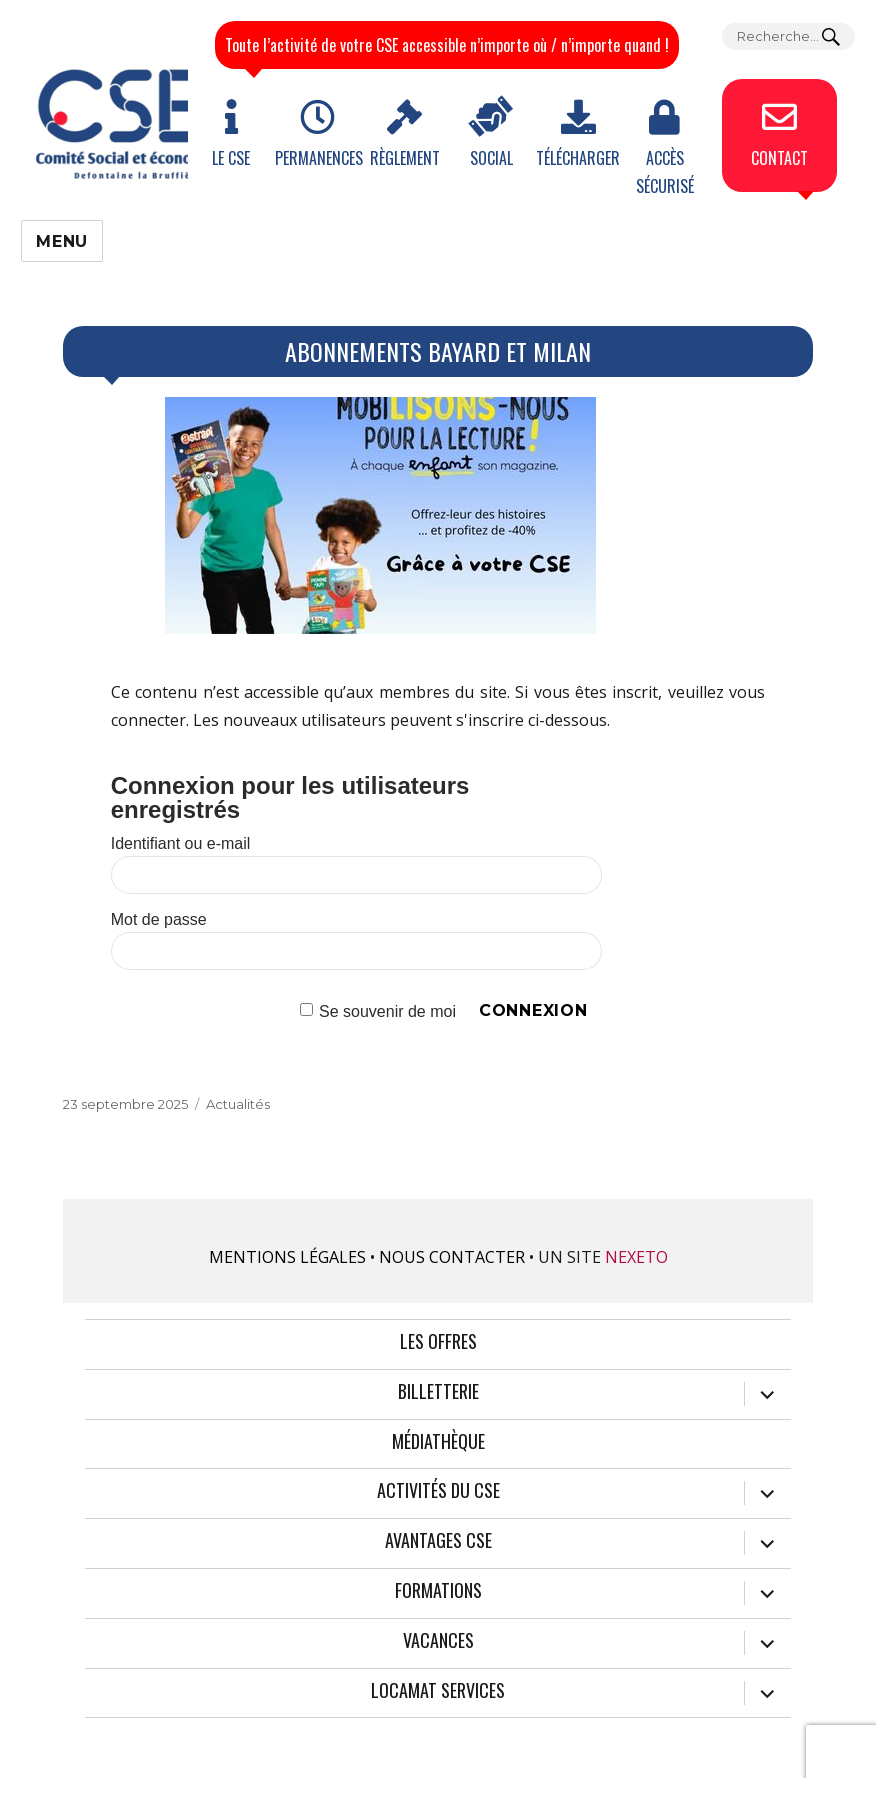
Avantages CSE (438, 1541)
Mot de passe (159, 919)
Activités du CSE (438, 1491)
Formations (438, 1591)
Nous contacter (452, 1257)
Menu (62, 241)
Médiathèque (438, 1442)
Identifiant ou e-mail (181, 843)
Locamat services (438, 1691)
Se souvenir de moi (387, 1010)
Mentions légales (287, 1257)
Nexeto (636, 1257)
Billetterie (438, 1392)
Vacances (438, 1641)
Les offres (438, 1342)
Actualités (238, 1104)
